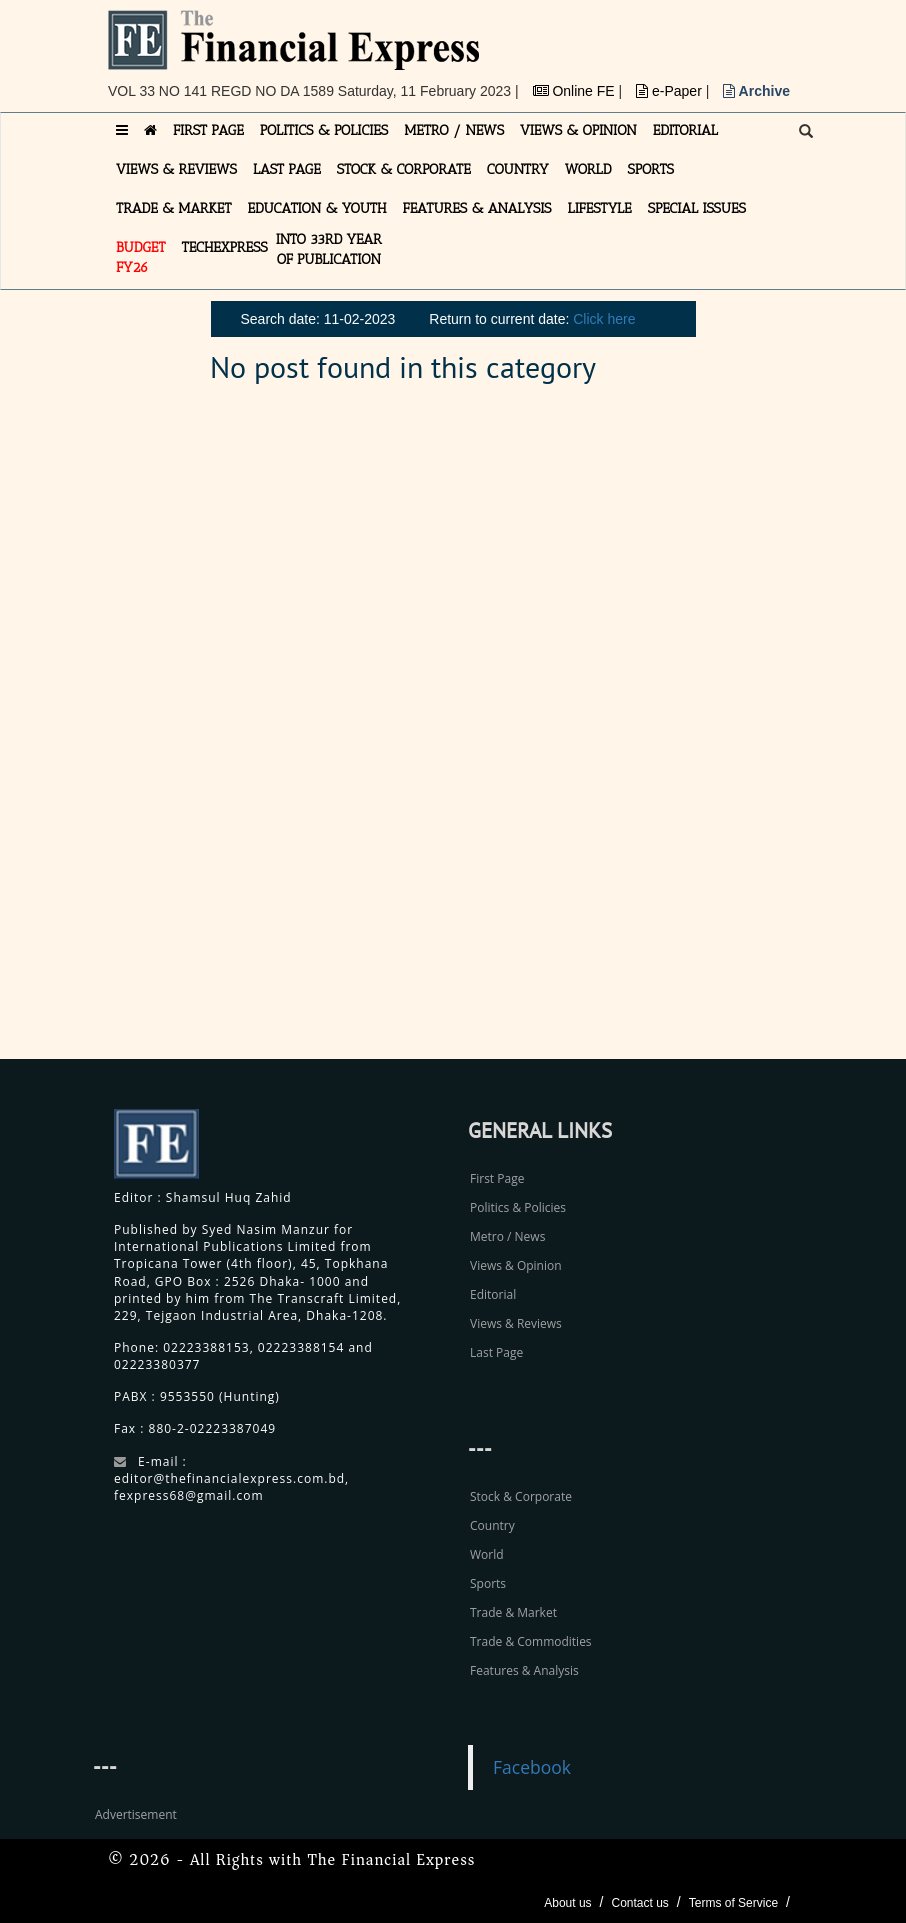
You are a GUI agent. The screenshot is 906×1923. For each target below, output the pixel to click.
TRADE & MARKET (174, 208)
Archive (756, 91)
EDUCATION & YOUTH (317, 208)
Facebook (532, 1767)
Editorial (493, 1294)
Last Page (496, 1352)
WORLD (588, 169)
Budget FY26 (141, 257)
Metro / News (507, 1236)
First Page (497, 1178)
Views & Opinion (516, 1265)
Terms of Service (733, 1903)
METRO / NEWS (454, 130)
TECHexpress (225, 247)
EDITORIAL (685, 130)
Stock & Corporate (521, 1496)
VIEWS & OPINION (578, 130)
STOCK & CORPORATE (404, 169)
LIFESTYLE (600, 208)
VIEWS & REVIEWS (176, 169)
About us (567, 1903)
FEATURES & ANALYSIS (477, 208)
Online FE (576, 91)
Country (492, 1525)
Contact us (639, 1903)
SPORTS (650, 169)
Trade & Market (513, 1612)
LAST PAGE (287, 169)
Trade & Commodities (531, 1641)
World (487, 1554)
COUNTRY (518, 169)
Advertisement (136, 1814)
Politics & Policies (518, 1207)
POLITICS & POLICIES (324, 130)
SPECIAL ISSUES (697, 208)
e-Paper (671, 91)
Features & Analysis (524, 1670)
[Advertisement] (678, 733)
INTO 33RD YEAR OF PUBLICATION (329, 249)
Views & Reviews (516, 1323)
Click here (604, 319)
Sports (488, 1583)
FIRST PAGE (208, 130)
